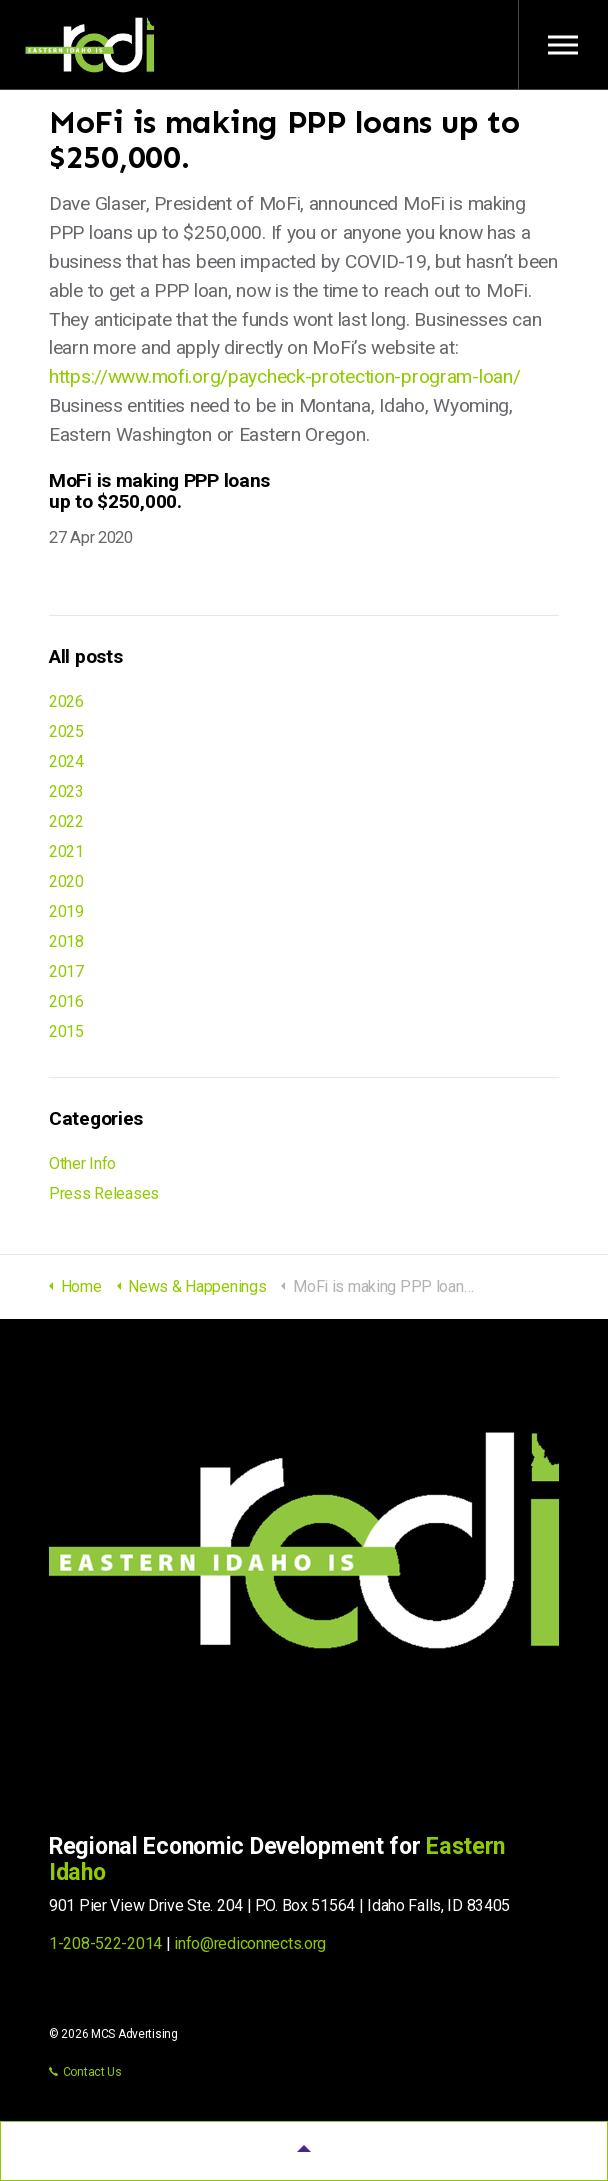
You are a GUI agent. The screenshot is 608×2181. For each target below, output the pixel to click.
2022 (66, 821)
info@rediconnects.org (250, 1943)
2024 (66, 761)
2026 (66, 701)
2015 (66, 1031)
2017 (66, 971)
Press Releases (104, 1193)
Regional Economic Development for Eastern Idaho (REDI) (90, 45)
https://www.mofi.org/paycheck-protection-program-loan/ (284, 376)
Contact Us (85, 2072)
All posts (85, 656)
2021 (66, 851)
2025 (66, 731)
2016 (66, 1001)
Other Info (82, 1163)
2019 (66, 911)
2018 (66, 941)
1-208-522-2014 (105, 1943)
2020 (66, 881)
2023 (66, 791)
